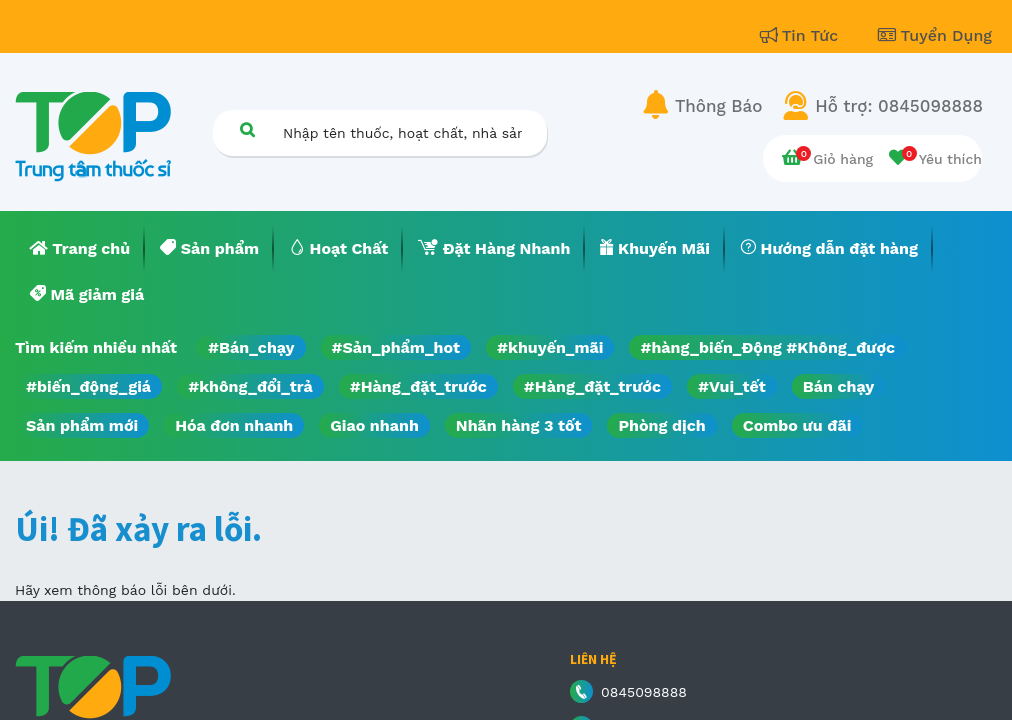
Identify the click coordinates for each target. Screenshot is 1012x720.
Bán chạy (838, 386)
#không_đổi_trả (250, 386)
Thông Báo (718, 106)
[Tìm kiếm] (247, 129)
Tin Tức (802, 35)
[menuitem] (80, 249)
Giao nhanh (374, 425)
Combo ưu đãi (797, 425)
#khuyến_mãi (550, 347)
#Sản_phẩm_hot (396, 347)
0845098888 (644, 692)
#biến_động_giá (88, 386)
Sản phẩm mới (82, 425)
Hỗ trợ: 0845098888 (899, 106)
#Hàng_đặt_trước (418, 386)
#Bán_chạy (251, 347)
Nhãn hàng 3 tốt (519, 425)
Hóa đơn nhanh (234, 425)
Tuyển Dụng (935, 35)
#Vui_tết (732, 386)
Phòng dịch (661, 425)
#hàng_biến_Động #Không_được (767, 347)
